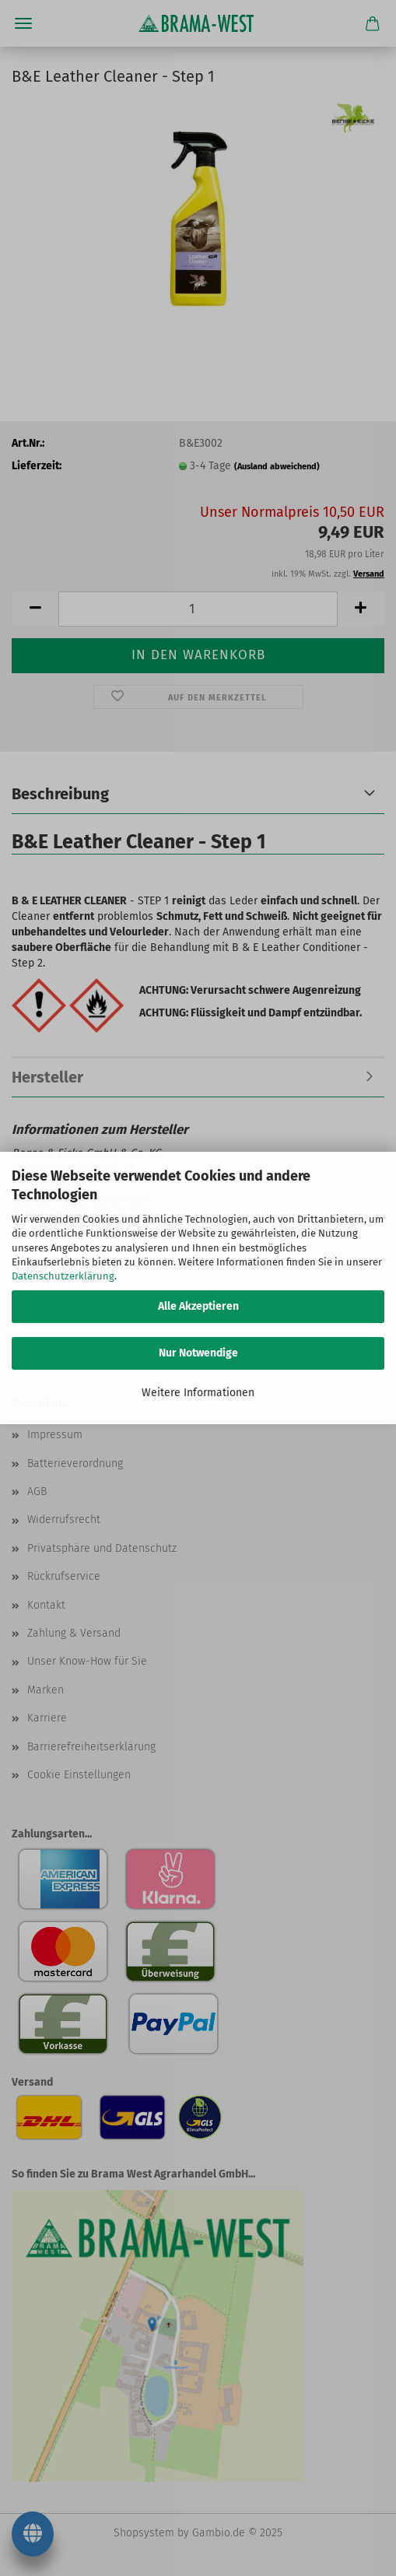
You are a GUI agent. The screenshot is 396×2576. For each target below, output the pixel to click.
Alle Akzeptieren (198, 1306)
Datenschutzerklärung (63, 1276)
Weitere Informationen (198, 1392)
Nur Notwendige (198, 1353)
